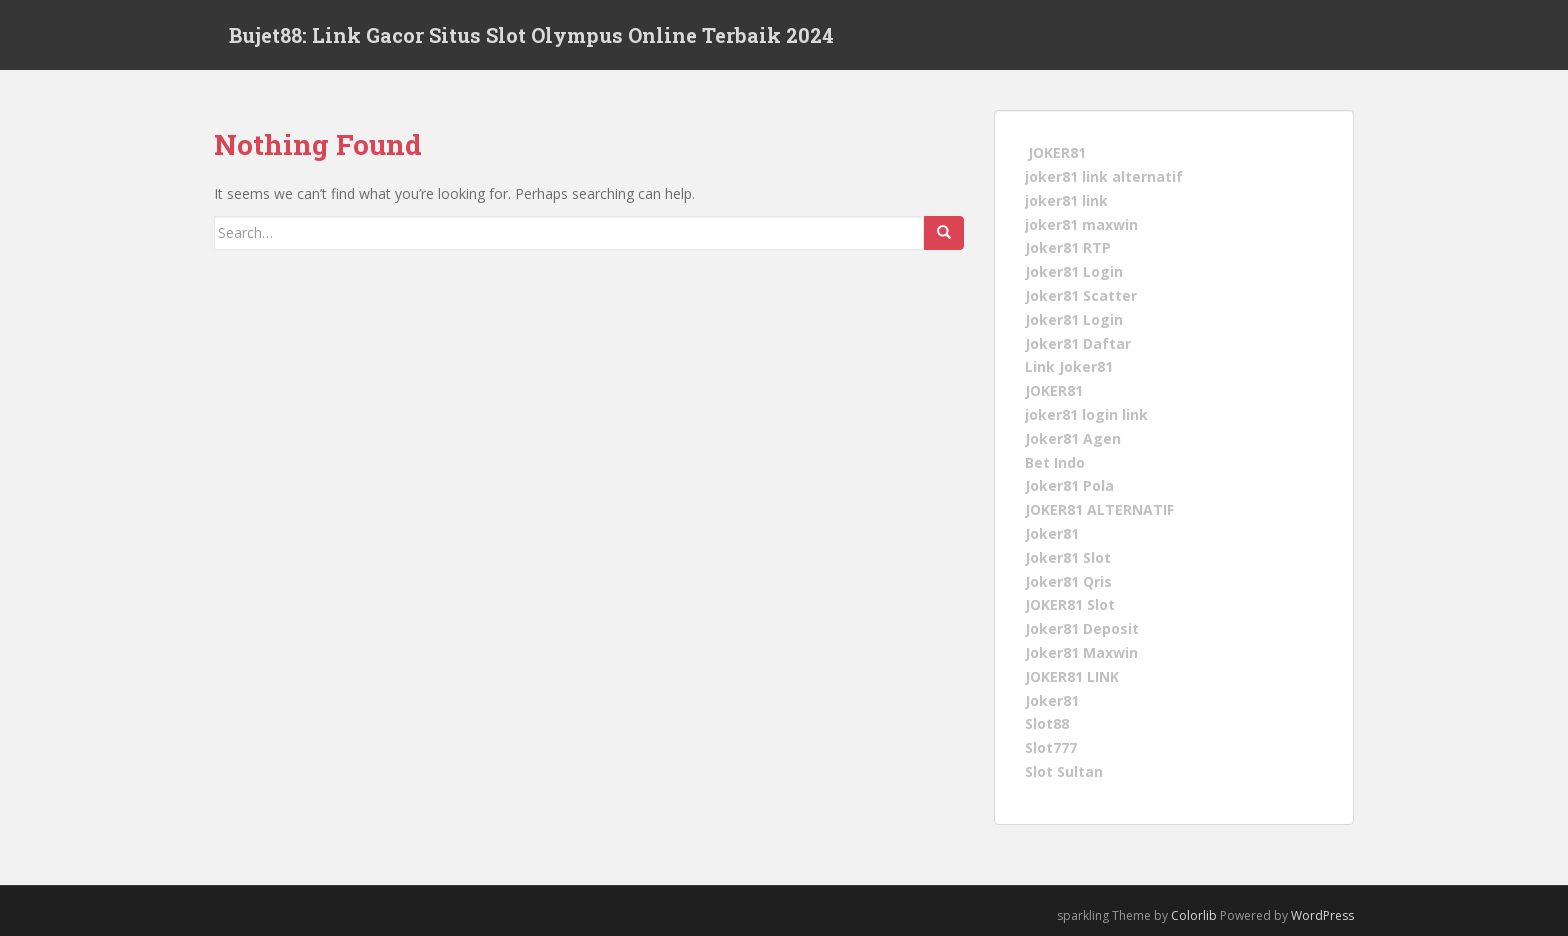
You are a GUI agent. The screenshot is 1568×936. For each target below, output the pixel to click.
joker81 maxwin (1081, 223)
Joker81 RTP (1068, 247)
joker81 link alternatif (1104, 176)
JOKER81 (1057, 152)
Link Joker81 (1069, 366)
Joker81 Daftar (1078, 342)
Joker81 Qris (1068, 580)
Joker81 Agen (1073, 438)
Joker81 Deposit (1082, 628)
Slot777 (1051, 747)
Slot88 (1047, 723)
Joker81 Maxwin (1081, 652)
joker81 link (1066, 200)
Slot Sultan (1064, 771)
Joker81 (1052, 533)
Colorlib (1194, 915)
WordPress (1322, 915)
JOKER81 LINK (1072, 676)
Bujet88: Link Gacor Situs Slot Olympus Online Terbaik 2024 (531, 35)
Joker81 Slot (1068, 557)
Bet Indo (1055, 461)
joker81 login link (1086, 414)
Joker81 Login (1074, 271)
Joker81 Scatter (1081, 295)
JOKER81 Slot (1070, 604)
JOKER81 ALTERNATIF (1099, 509)
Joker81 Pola (1069, 485)
